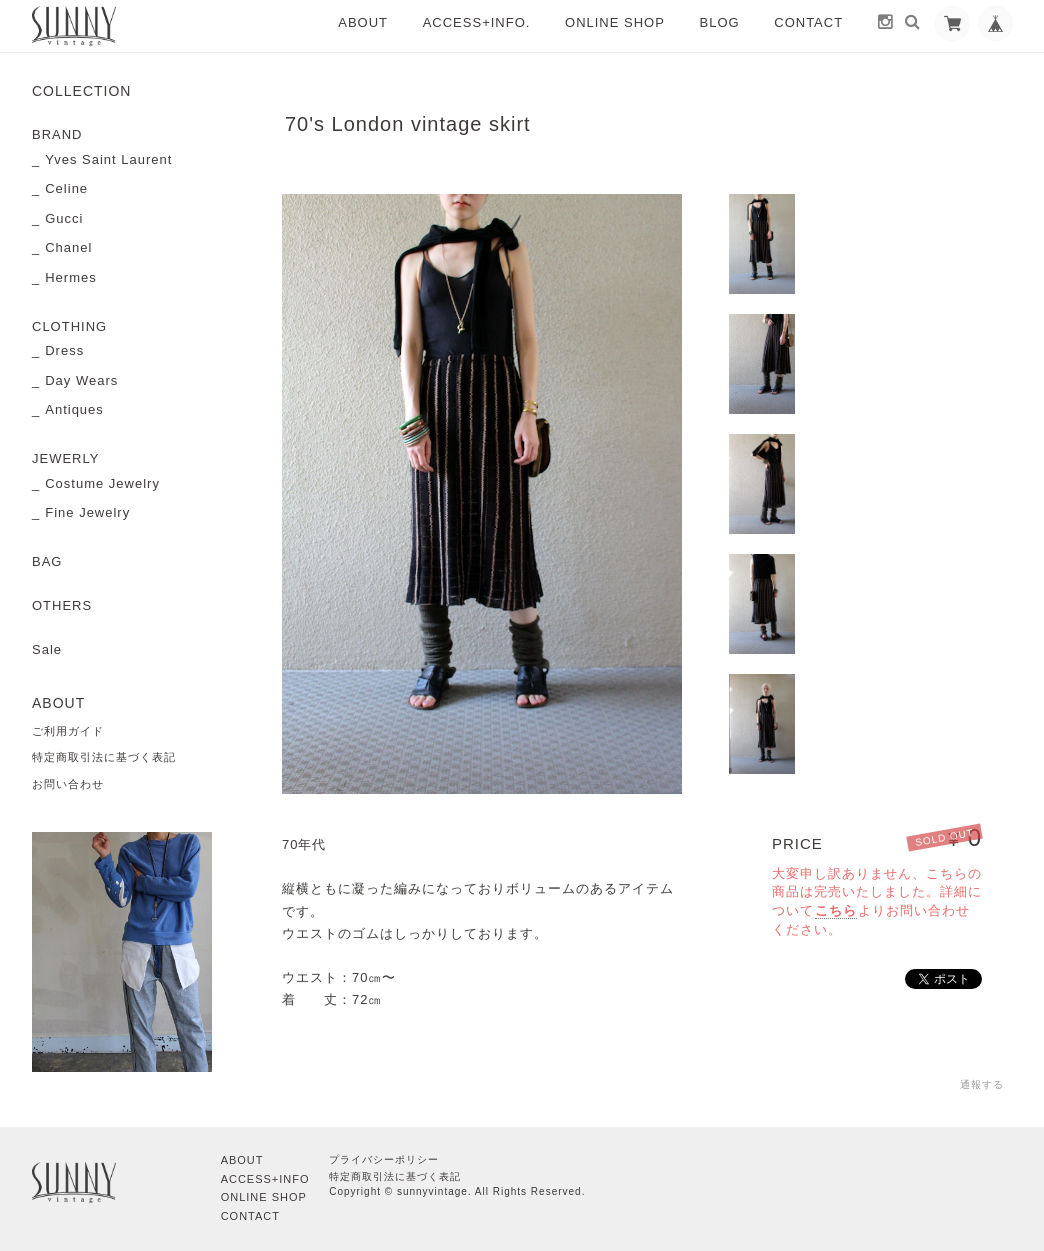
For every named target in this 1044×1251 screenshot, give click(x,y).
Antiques (74, 409)
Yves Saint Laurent (108, 159)
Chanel (68, 247)
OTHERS (62, 605)
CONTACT (808, 22)
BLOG (720, 22)
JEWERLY (65, 458)
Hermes (71, 277)
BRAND (57, 134)
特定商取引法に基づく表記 (104, 757)
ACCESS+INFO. (477, 22)
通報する (982, 1084)
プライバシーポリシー (384, 1159)
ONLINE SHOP (615, 22)
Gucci (64, 218)
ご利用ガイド (68, 731)
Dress (64, 350)
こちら (836, 910)
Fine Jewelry (87, 512)
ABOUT (363, 22)
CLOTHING (69, 326)
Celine (66, 188)
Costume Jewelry (102, 483)
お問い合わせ (68, 784)
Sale (47, 649)
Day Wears (81, 380)
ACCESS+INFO (265, 1179)
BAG (47, 561)
